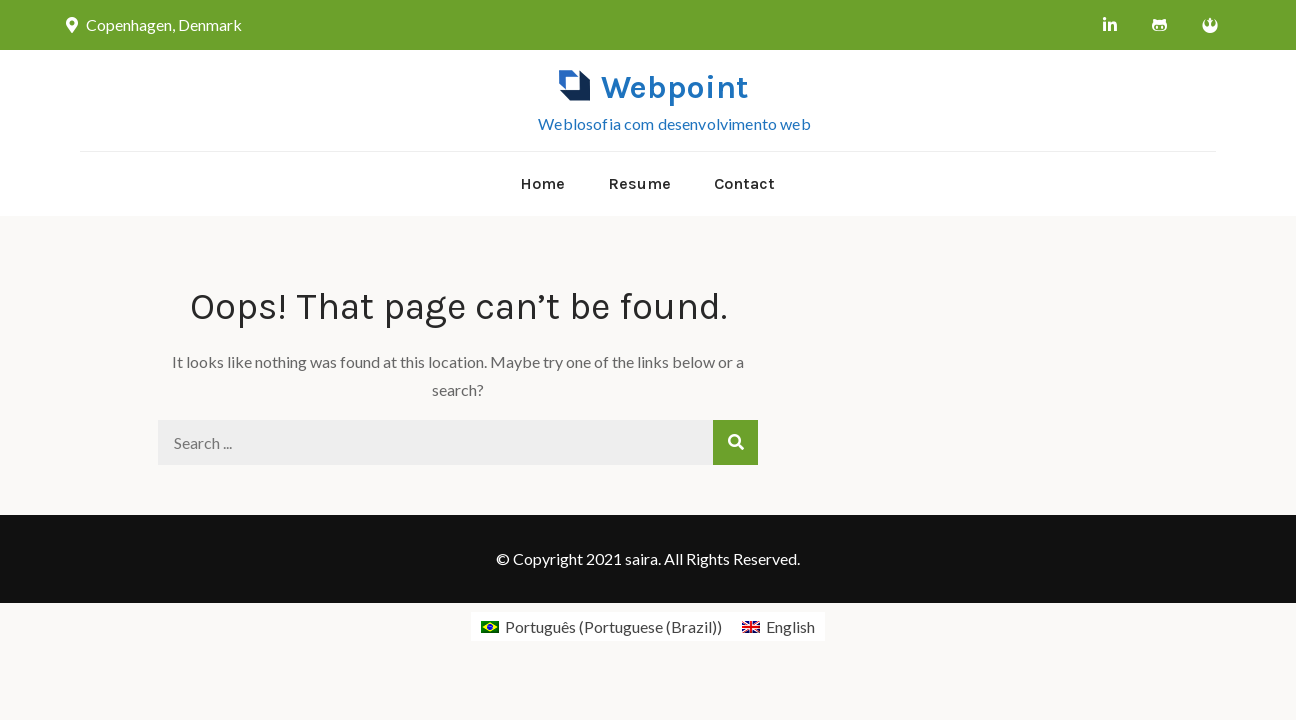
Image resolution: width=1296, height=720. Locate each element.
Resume (639, 183)
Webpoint (674, 87)
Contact (744, 183)
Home (542, 183)
